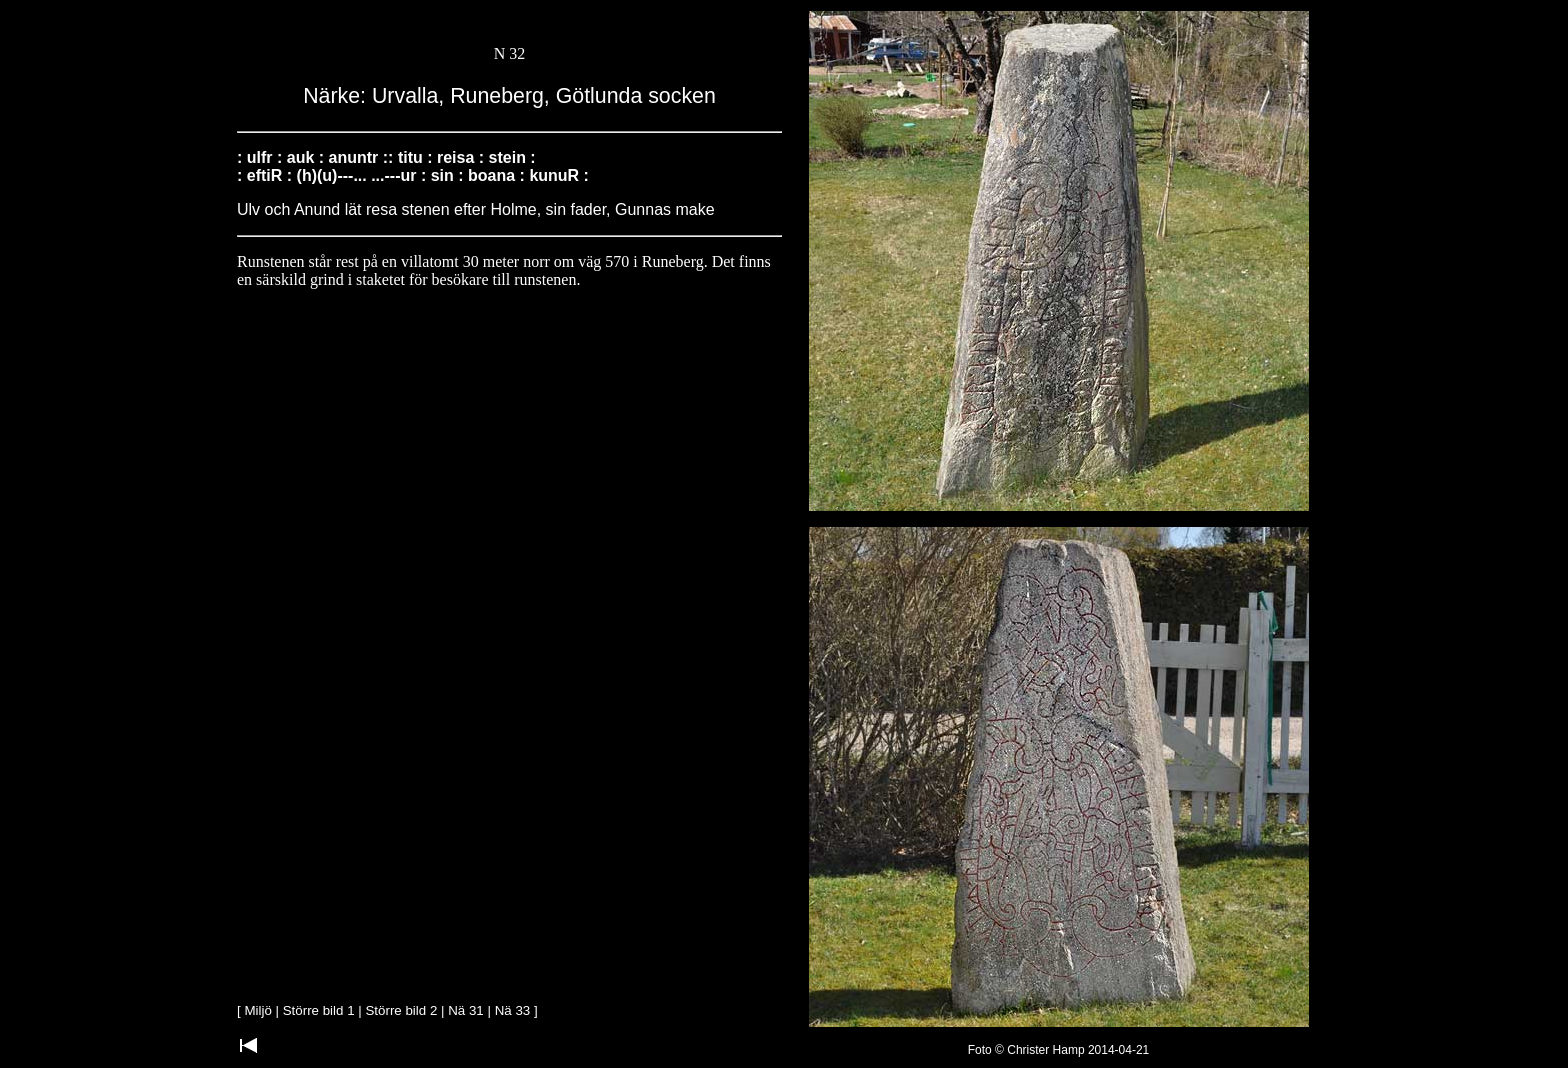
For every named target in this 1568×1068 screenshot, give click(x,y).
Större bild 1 (319, 1010)
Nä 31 (466, 1010)
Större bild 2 (401, 1010)
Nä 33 (513, 1010)
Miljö (257, 1010)
